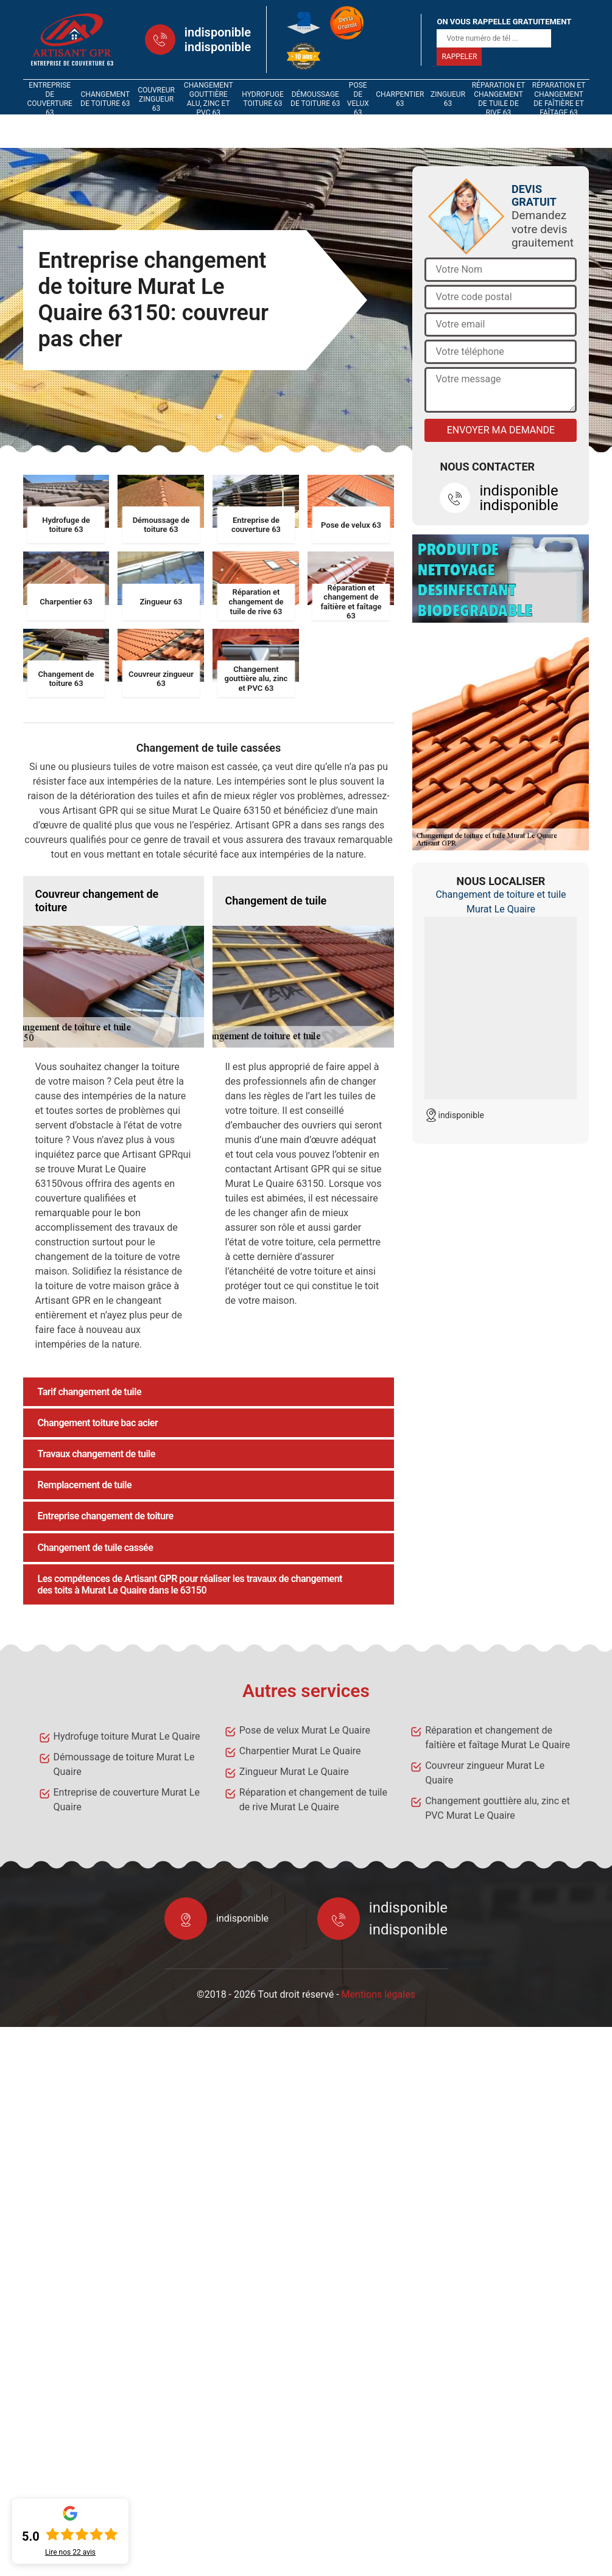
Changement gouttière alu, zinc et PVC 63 (208, 99)
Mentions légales (378, 1994)
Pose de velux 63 (358, 99)
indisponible (218, 32)
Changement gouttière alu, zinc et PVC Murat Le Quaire (497, 1808)
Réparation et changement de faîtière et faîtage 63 (559, 99)
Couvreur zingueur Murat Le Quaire (484, 1773)
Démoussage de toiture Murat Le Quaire (124, 1764)
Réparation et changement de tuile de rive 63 (499, 99)
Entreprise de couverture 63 (49, 99)
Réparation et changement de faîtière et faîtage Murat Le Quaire (497, 1737)
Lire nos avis (70, 2552)
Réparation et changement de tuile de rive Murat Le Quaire (313, 1800)
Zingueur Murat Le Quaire (294, 1771)
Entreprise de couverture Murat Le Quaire (127, 1800)
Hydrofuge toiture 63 (263, 99)
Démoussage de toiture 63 (315, 99)
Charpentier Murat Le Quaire (300, 1751)
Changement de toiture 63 (105, 99)
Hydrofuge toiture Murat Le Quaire (127, 1736)
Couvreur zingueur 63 (156, 99)
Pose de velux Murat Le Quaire (304, 1730)
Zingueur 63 (448, 99)
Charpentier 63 (400, 99)
